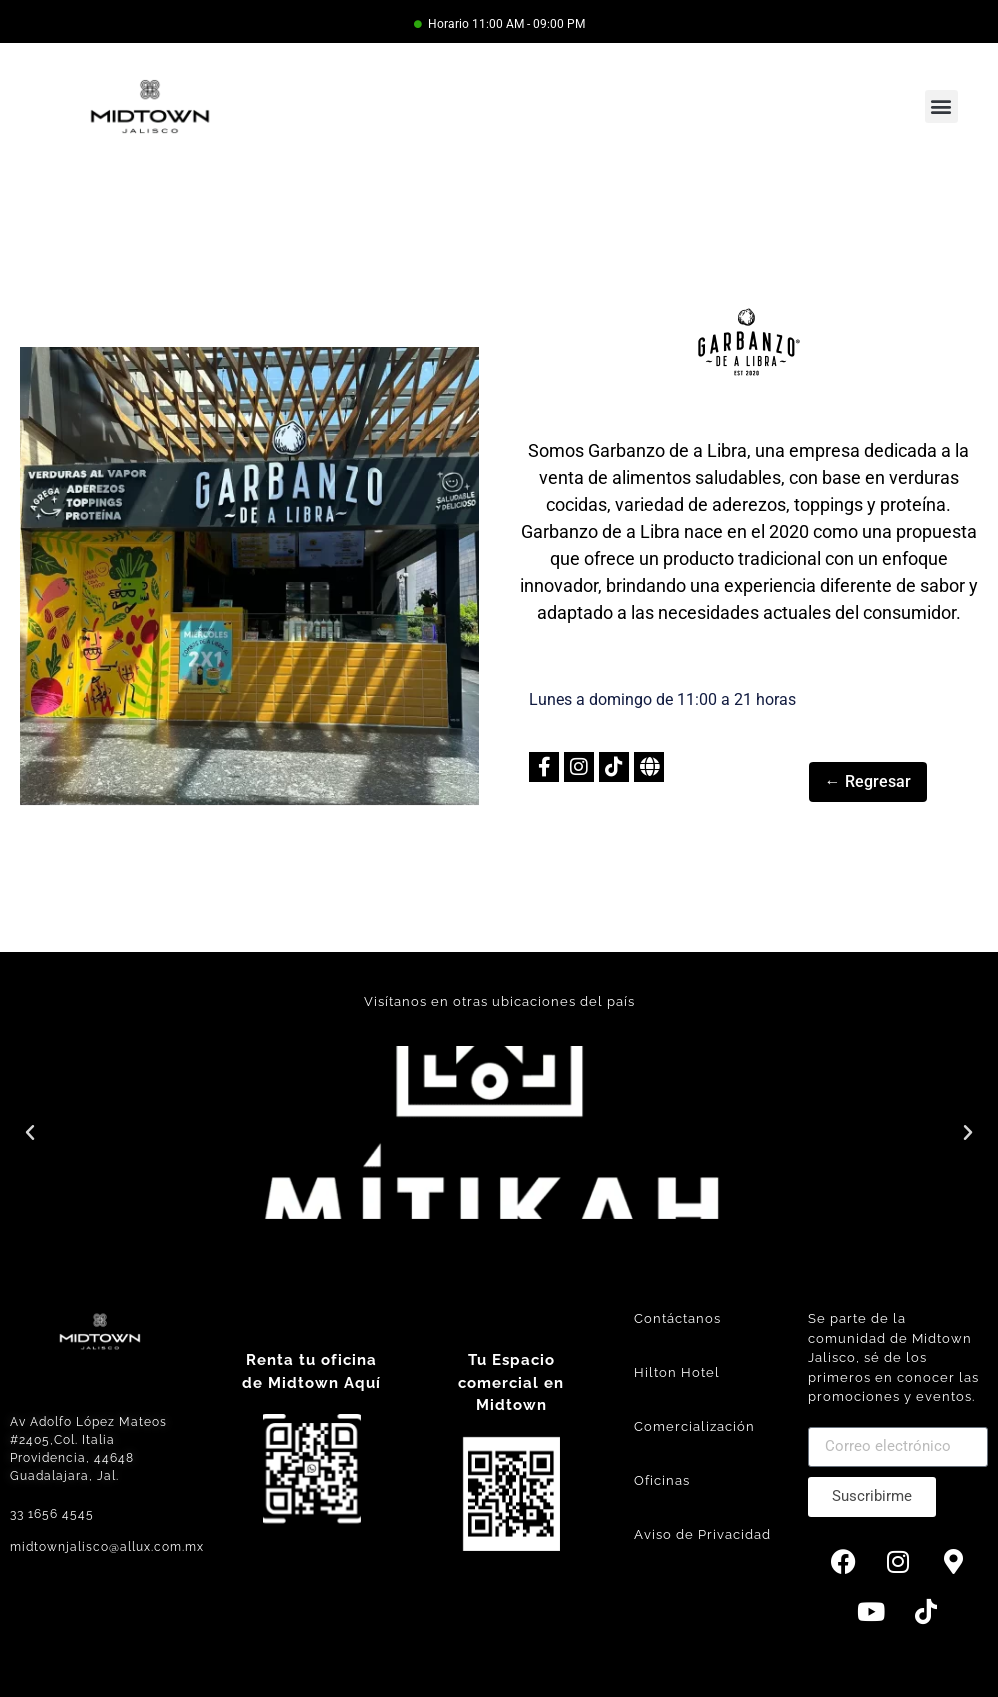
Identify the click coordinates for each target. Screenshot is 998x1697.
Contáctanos (677, 1318)
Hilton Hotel (677, 1372)
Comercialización (694, 1426)
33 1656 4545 (52, 1514)
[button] (941, 106)
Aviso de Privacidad (702, 1534)
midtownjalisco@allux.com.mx (107, 1547)
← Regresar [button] (868, 781)
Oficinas (662, 1480)
